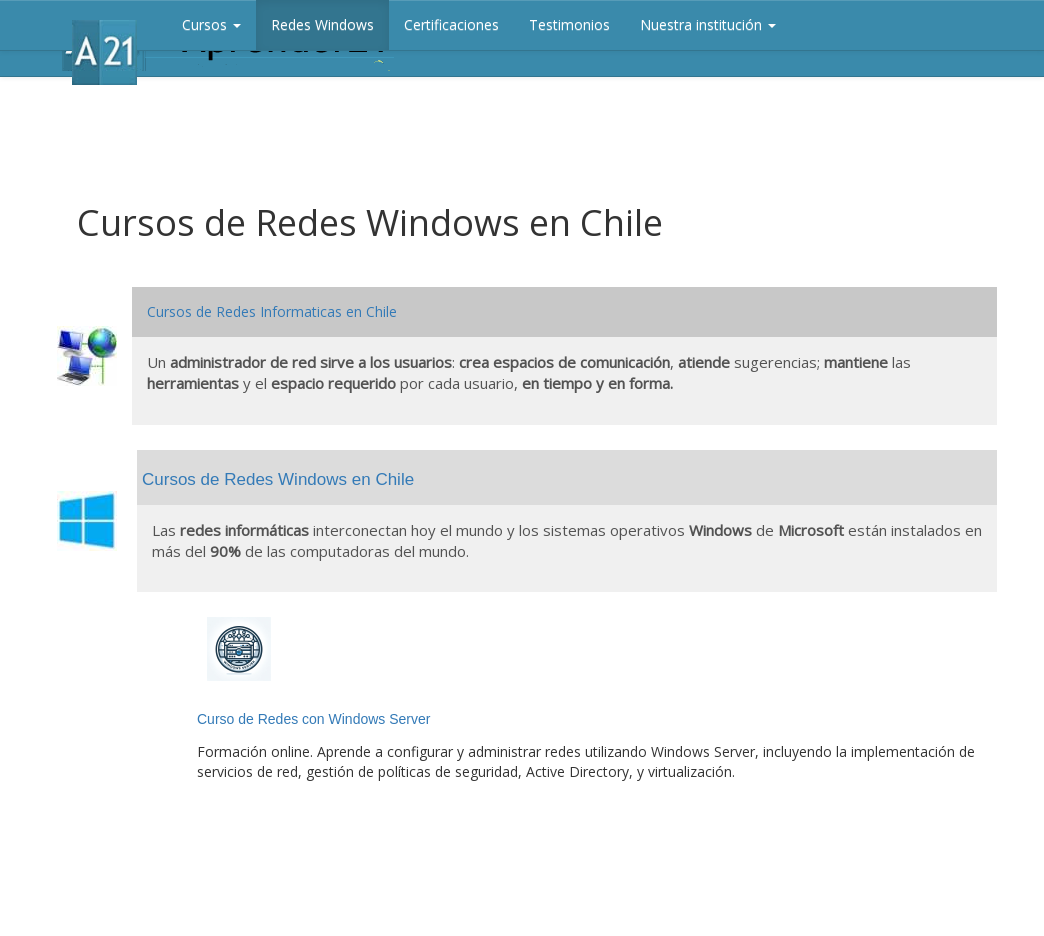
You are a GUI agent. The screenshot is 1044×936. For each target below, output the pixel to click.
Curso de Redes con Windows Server (313, 719)
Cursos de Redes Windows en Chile (278, 479)
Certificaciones (451, 24)
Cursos (211, 24)
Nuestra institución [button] (708, 24)
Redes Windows (322, 24)
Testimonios (569, 24)
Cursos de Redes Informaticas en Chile (272, 311)
